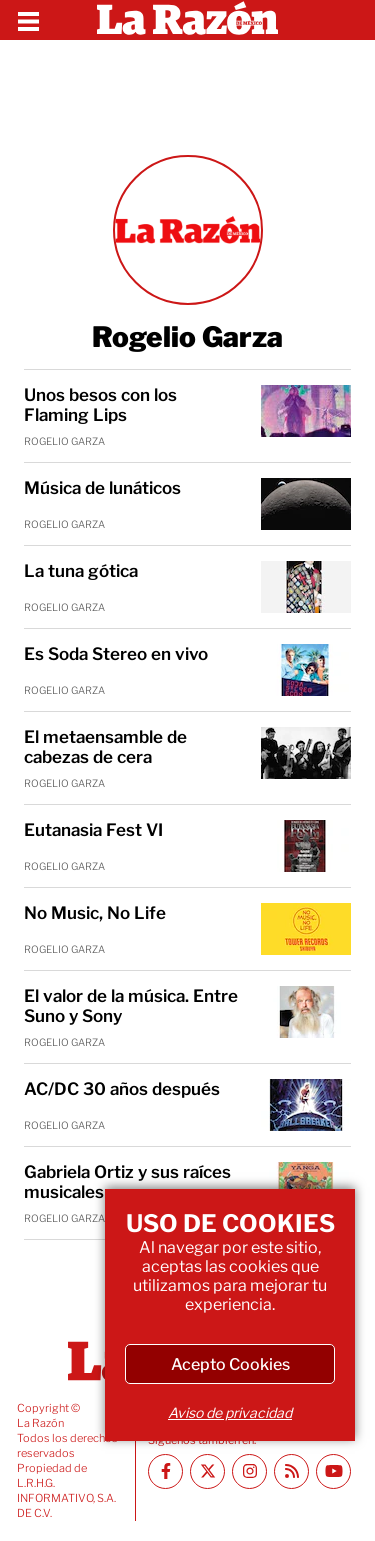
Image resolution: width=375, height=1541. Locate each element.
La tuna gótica (81, 571)
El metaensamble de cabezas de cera (105, 747)
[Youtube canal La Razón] (333, 1471)
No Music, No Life (95, 913)
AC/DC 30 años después (122, 1089)
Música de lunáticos (102, 488)
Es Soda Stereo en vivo (116, 654)
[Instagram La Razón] (249, 1471)
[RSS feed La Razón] (291, 1471)
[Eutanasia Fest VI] (306, 846)
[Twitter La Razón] (207, 1471)
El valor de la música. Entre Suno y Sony (131, 1006)
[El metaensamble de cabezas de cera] (306, 753)
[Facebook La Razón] (165, 1471)
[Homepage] (187, 20)
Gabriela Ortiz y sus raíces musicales (127, 1182)
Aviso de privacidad (230, 1412)
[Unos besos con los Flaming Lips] (306, 411)
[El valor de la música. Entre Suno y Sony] (306, 1012)
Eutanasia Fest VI (93, 830)
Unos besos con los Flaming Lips (100, 405)
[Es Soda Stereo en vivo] (306, 670)
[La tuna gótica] (306, 587)
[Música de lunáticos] (306, 504)
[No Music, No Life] (306, 929)
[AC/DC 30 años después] (306, 1105)
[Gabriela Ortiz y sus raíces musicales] (306, 1188)
